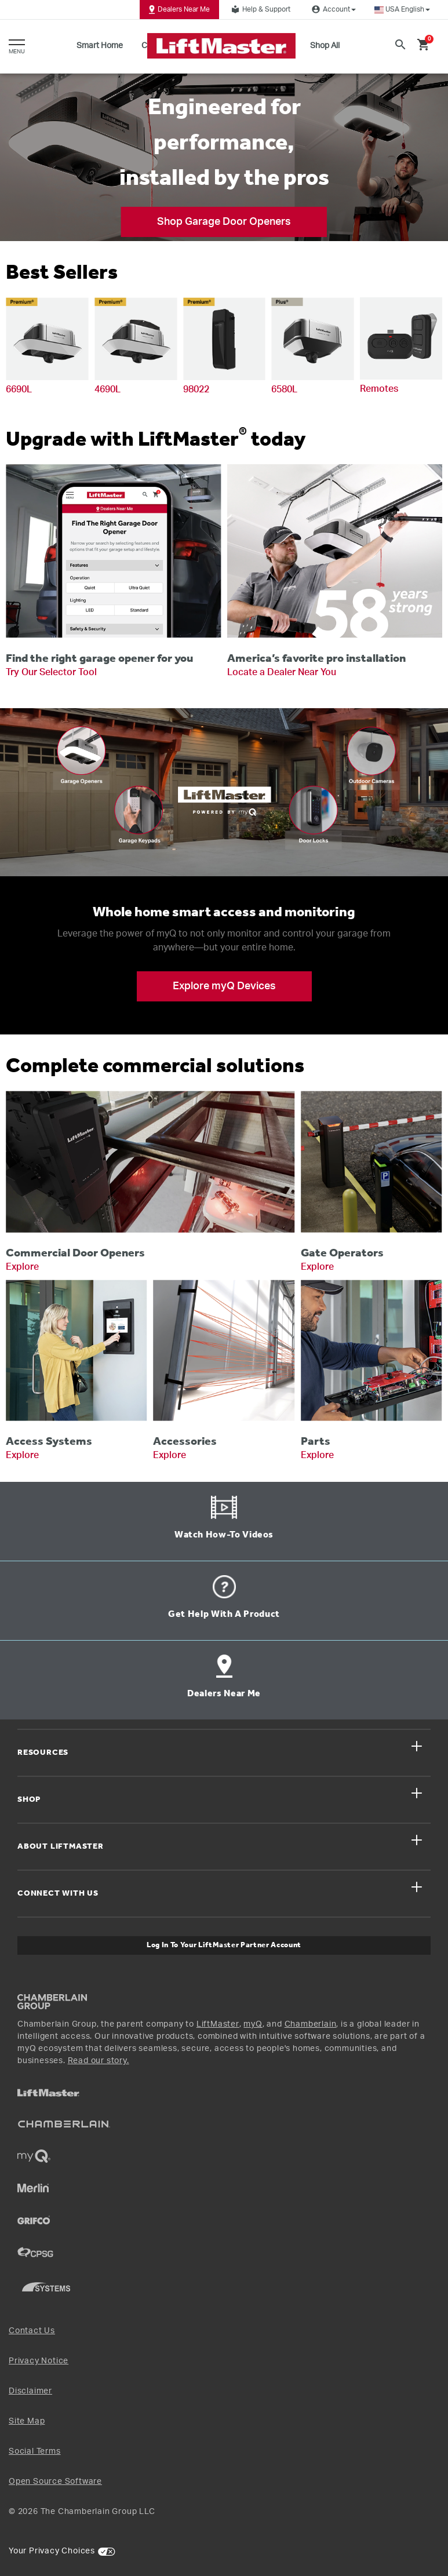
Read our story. (98, 2061)
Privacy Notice (38, 2361)
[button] (402, 9)
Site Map (27, 2421)
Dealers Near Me (179, 9)
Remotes (379, 388)
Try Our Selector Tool (51, 672)
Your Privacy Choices (52, 2551)
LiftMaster (217, 2024)
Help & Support (259, 9)
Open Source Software (55, 2481)
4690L (107, 389)
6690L (19, 389)
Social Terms (35, 2451)
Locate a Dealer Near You (281, 672)
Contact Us (32, 2331)
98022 (196, 389)
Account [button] (332, 9)
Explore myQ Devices (224, 986)
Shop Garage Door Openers (224, 222)
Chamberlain (311, 2024)
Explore (22, 1266)
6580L (284, 389)
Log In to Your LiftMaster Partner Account (224, 1945)
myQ (252, 2024)
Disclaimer (30, 2391)
